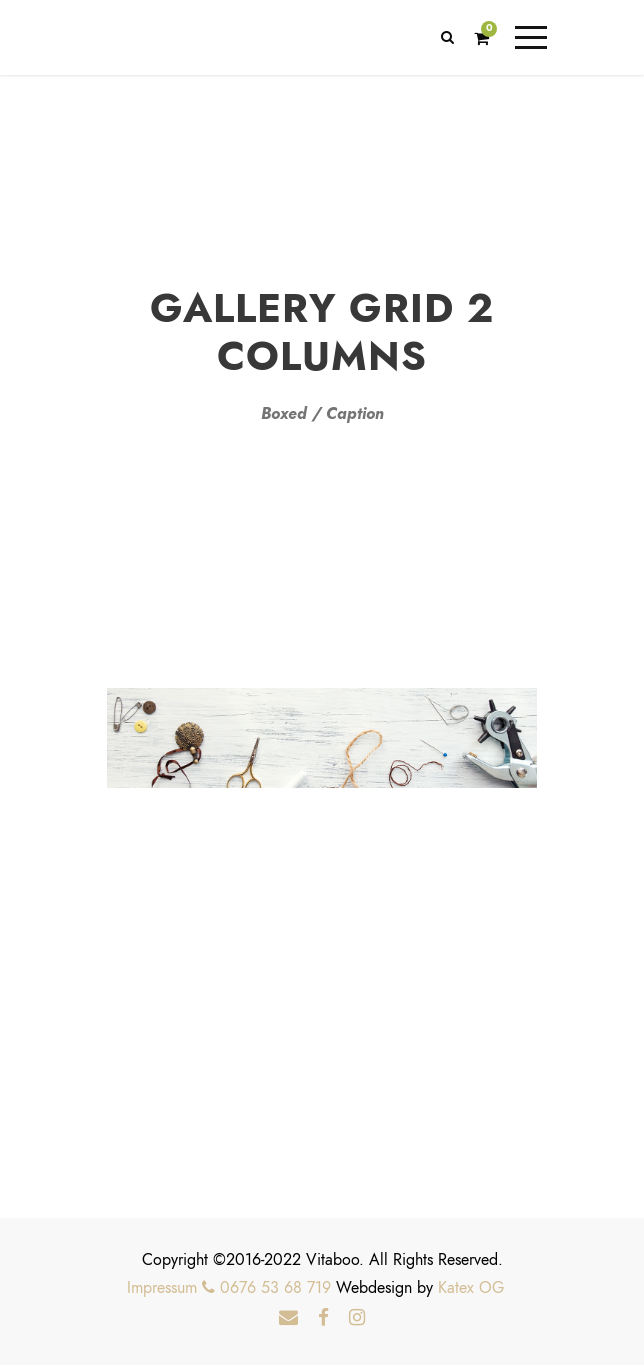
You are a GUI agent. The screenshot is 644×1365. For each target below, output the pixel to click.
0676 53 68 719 (266, 1288)
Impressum (162, 1288)
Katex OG (471, 1288)
